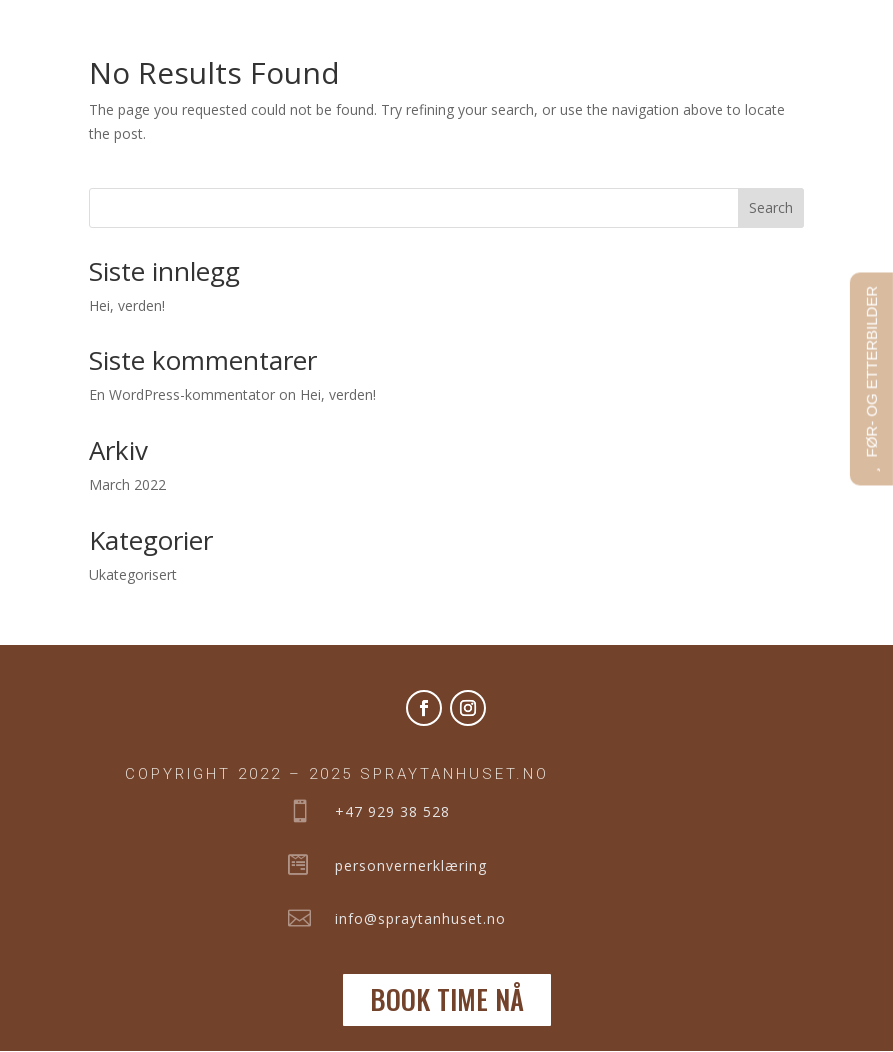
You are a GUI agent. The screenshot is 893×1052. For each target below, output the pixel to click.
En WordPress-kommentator (182, 394)
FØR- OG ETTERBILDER (871, 372)
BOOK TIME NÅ (447, 999)
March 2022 (127, 484)
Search (771, 207)
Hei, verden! (127, 305)
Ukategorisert (133, 574)
